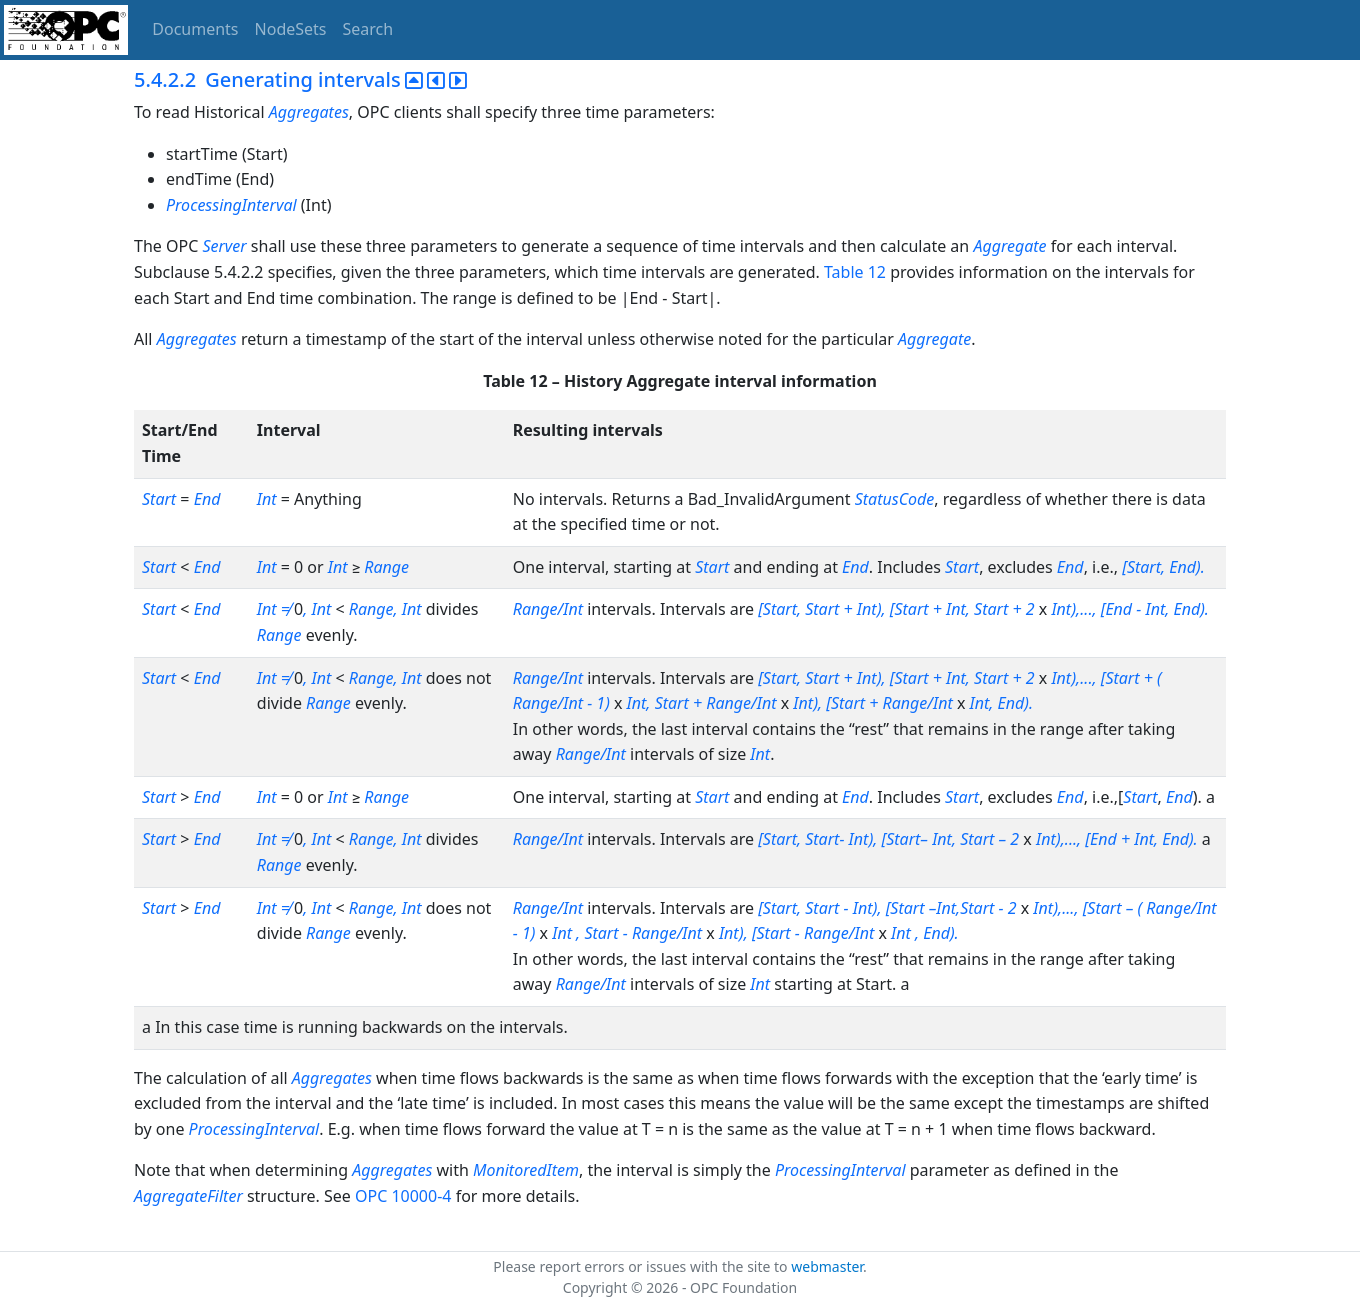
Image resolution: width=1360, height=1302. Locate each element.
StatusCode (895, 499)
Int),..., (1055, 908)
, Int (317, 609)
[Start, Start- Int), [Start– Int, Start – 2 (890, 839)
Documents (195, 29)
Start (159, 499)
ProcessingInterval (231, 205)
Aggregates (309, 112)
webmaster (827, 1266)
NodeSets (291, 29)
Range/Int (548, 609)
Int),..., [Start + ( (1106, 678)
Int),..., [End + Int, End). (1119, 839)
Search (368, 29)
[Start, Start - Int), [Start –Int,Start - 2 (889, 908)
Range (386, 567)
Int (267, 499)
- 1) (598, 703)
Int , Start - (592, 933)
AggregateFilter (188, 1196)
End (207, 499)
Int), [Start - (761, 933)
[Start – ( (1115, 908)
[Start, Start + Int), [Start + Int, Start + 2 (898, 609)
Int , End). (925, 933)
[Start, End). (1163, 567)
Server (224, 246)
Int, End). (1002, 703)
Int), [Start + (837, 703)
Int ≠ (275, 609)
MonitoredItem (526, 1170)
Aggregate (1009, 246)
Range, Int (387, 609)
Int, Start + (667, 703)
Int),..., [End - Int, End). (1130, 609)
